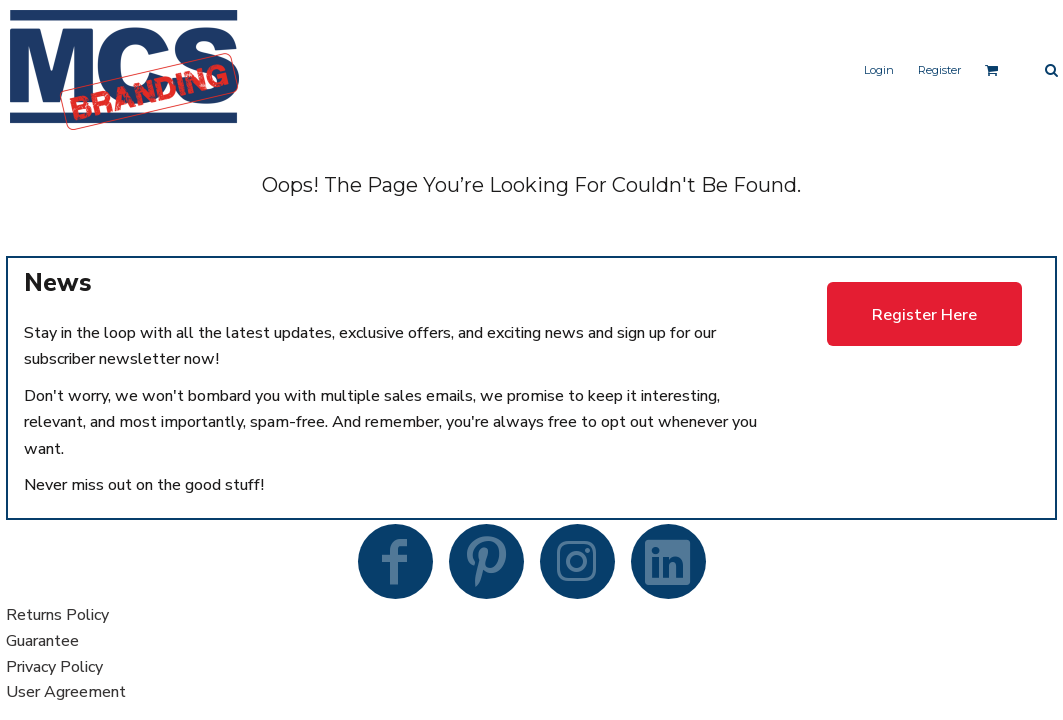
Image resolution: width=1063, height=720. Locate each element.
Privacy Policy (54, 667)
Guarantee (42, 641)
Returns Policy (57, 615)
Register (939, 70)
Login (879, 70)
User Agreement (66, 692)
